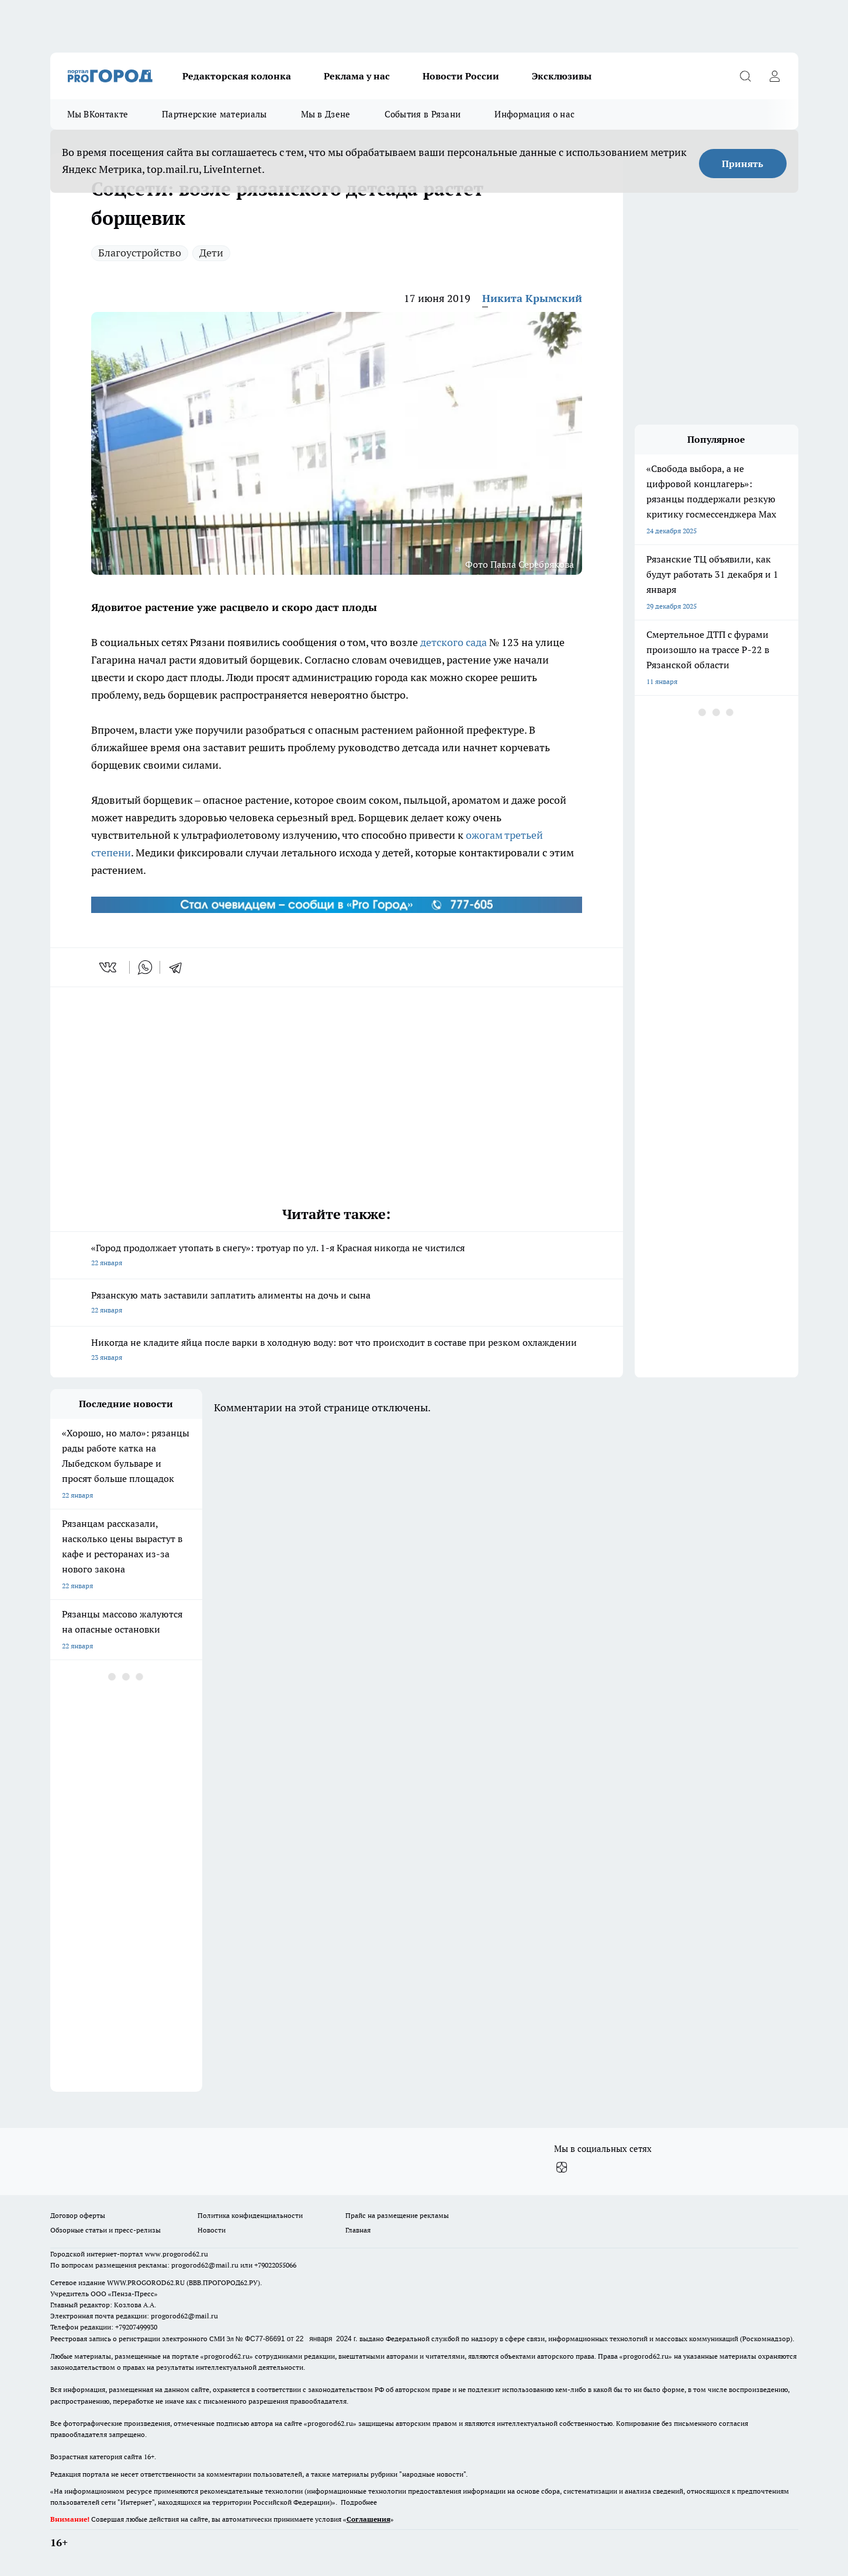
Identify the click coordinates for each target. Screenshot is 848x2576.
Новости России (461, 76)
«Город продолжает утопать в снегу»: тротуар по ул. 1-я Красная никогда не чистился (336, 1256)
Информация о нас (534, 114)
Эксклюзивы (561, 76)
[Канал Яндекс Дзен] (561, 2167)
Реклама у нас (357, 76)
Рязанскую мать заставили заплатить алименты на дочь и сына (336, 1303)
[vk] (109, 967)
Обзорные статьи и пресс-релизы (105, 2230)
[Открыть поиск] (745, 76)
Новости (212, 2230)
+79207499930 (136, 2326)
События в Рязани (423, 114)
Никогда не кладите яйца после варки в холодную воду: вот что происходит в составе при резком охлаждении (336, 1350)
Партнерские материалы (214, 114)
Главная (358, 2230)
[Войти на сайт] (775, 76)
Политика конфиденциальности (250, 2215)
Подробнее (359, 2502)
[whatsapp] (145, 967)
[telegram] (179, 967)
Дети (211, 252)
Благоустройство (139, 252)
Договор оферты (77, 2215)
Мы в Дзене (326, 114)
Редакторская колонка (236, 76)
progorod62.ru (227, 2356)
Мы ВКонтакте (98, 114)
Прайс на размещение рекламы (397, 2215)
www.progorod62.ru (176, 2253)
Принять (742, 163)
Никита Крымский (532, 298)
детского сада (453, 642)
